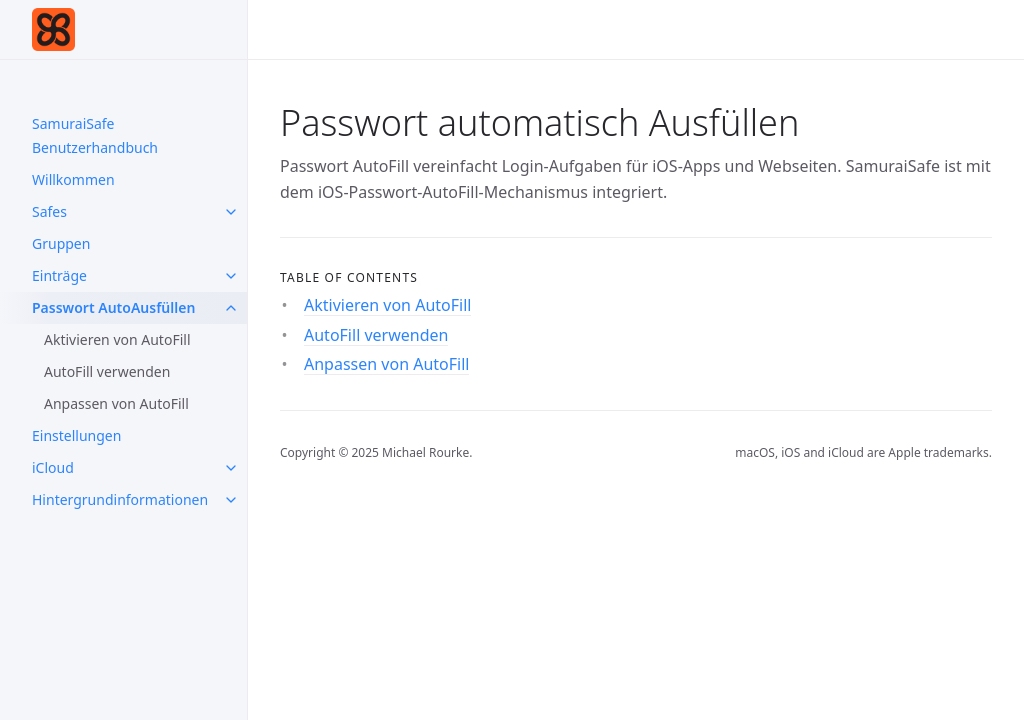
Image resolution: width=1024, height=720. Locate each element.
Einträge (59, 275)
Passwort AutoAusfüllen (113, 307)
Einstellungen (76, 435)
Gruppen (61, 243)
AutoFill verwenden (107, 371)
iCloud (53, 467)
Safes (49, 211)
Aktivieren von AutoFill (117, 339)
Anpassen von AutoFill (116, 403)
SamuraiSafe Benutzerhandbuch (95, 135)
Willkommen (73, 179)
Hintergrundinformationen (120, 499)
